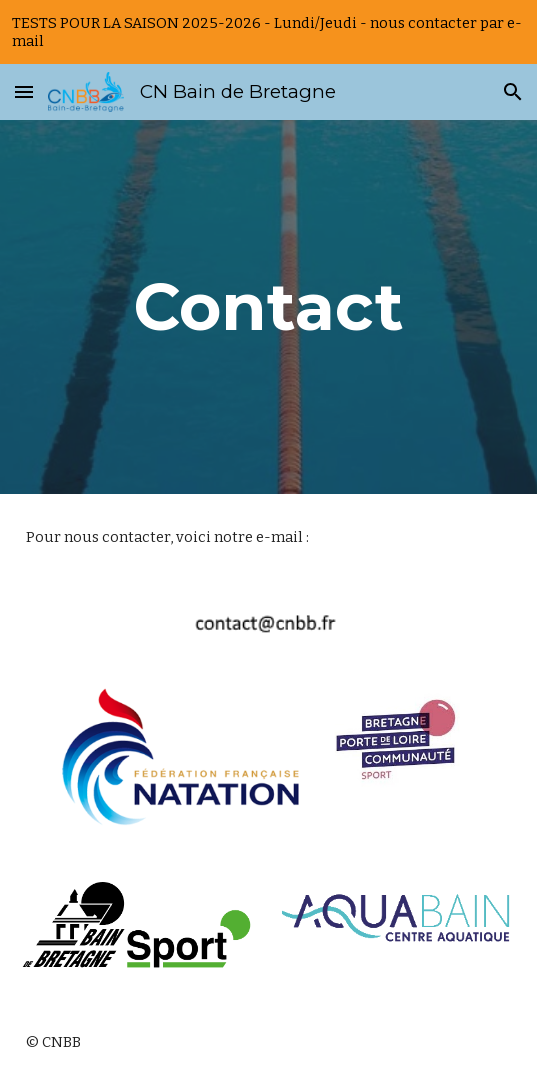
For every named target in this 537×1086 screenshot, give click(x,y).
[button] (24, 91)
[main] (268, 306)
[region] (268, 32)
